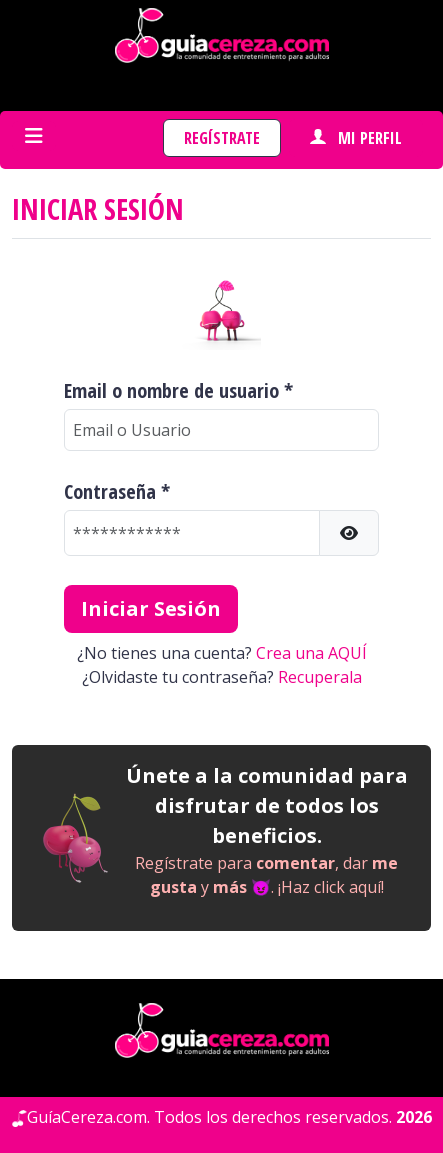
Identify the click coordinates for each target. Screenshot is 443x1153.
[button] (349, 533)
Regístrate (222, 138)
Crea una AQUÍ (311, 653)
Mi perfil (356, 138)
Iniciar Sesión (151, 608)
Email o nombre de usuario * (178, 391)
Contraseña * (117, 492)
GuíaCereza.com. (88, 1117)
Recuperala (320, 677)
